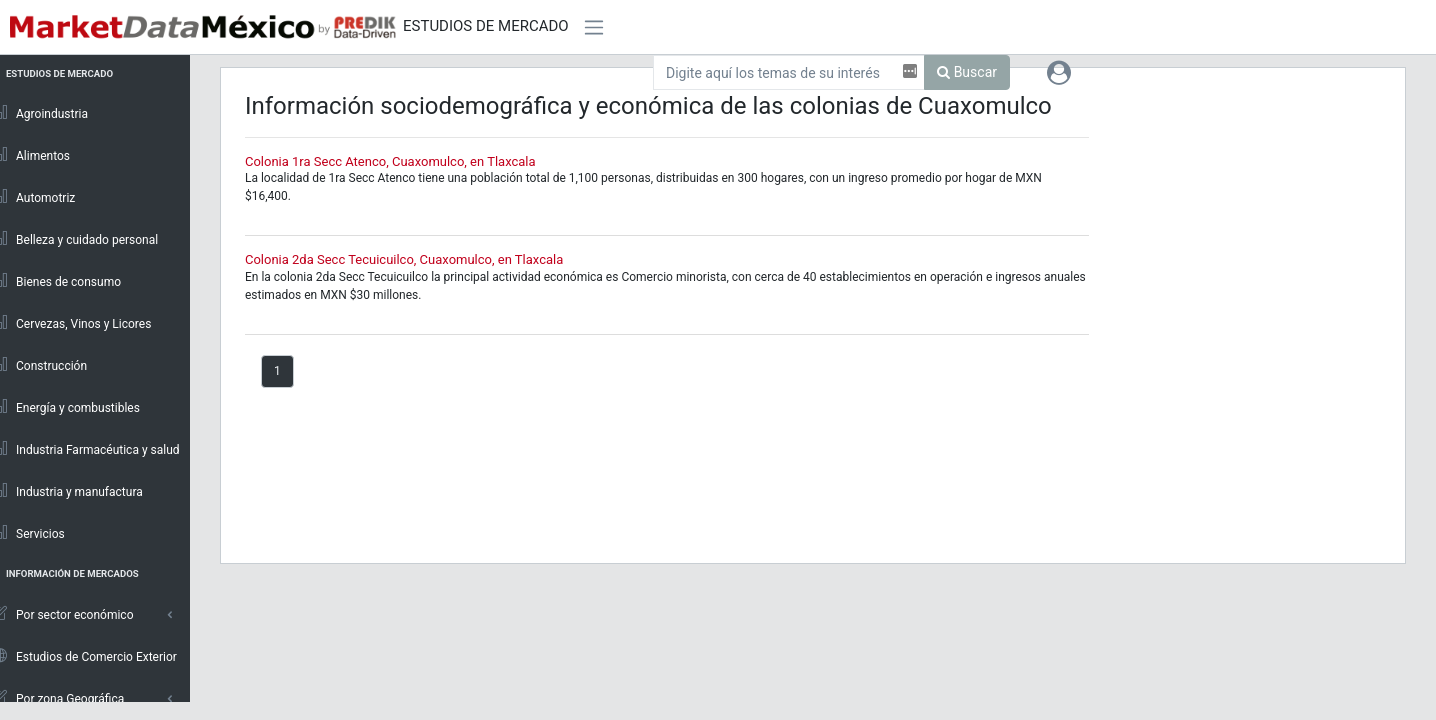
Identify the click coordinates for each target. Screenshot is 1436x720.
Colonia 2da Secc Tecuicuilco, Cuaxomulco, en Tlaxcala (414, 259)
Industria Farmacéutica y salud (95, 449)
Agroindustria (49, 113)
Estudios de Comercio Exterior (94, 656)
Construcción (49, 365)
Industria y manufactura (77, 491)
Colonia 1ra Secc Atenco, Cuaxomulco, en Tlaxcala (400, 161)
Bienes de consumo (66, 281)
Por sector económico (72, 614)
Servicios (38, 533)
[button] (1059, 72)
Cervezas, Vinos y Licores (81, 323)
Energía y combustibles (75, 407)
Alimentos (40, 155)
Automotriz (43, 197)
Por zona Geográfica (67, 698)
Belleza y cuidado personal (84, 239)
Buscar (967, 72)
